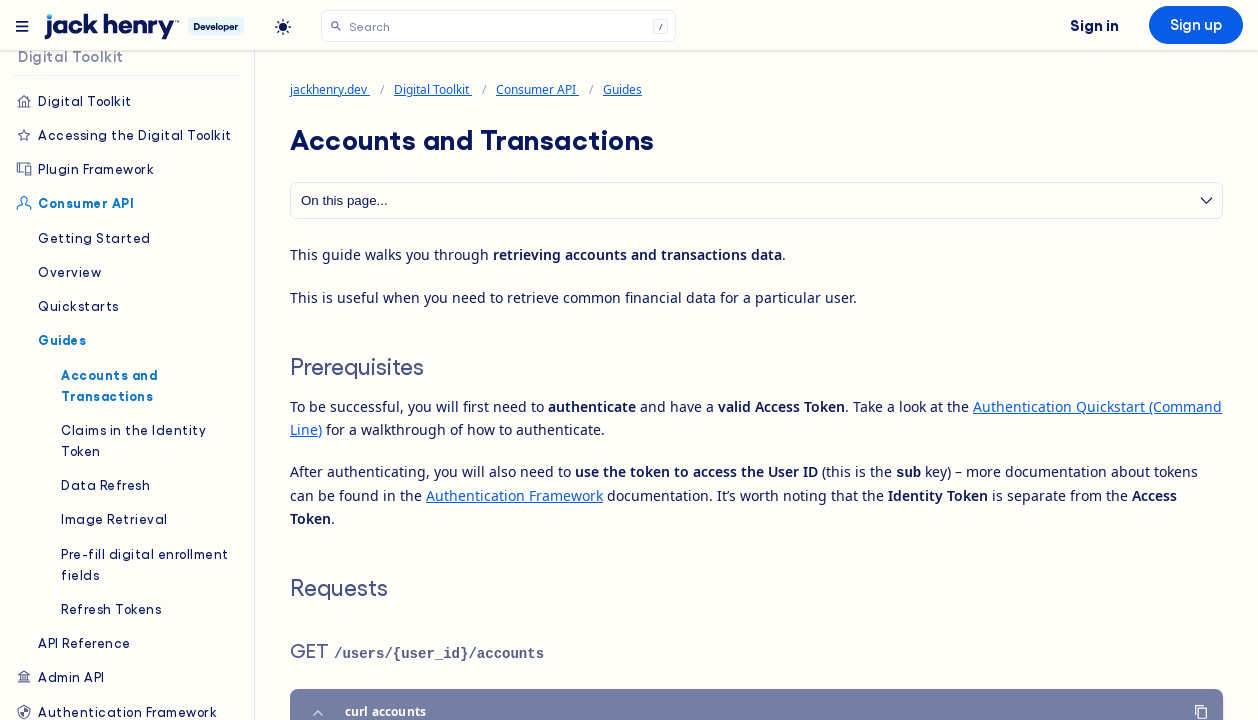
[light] (283, 27)
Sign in (1094, 24)
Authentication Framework (514, 494)
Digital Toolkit (73, 101)
